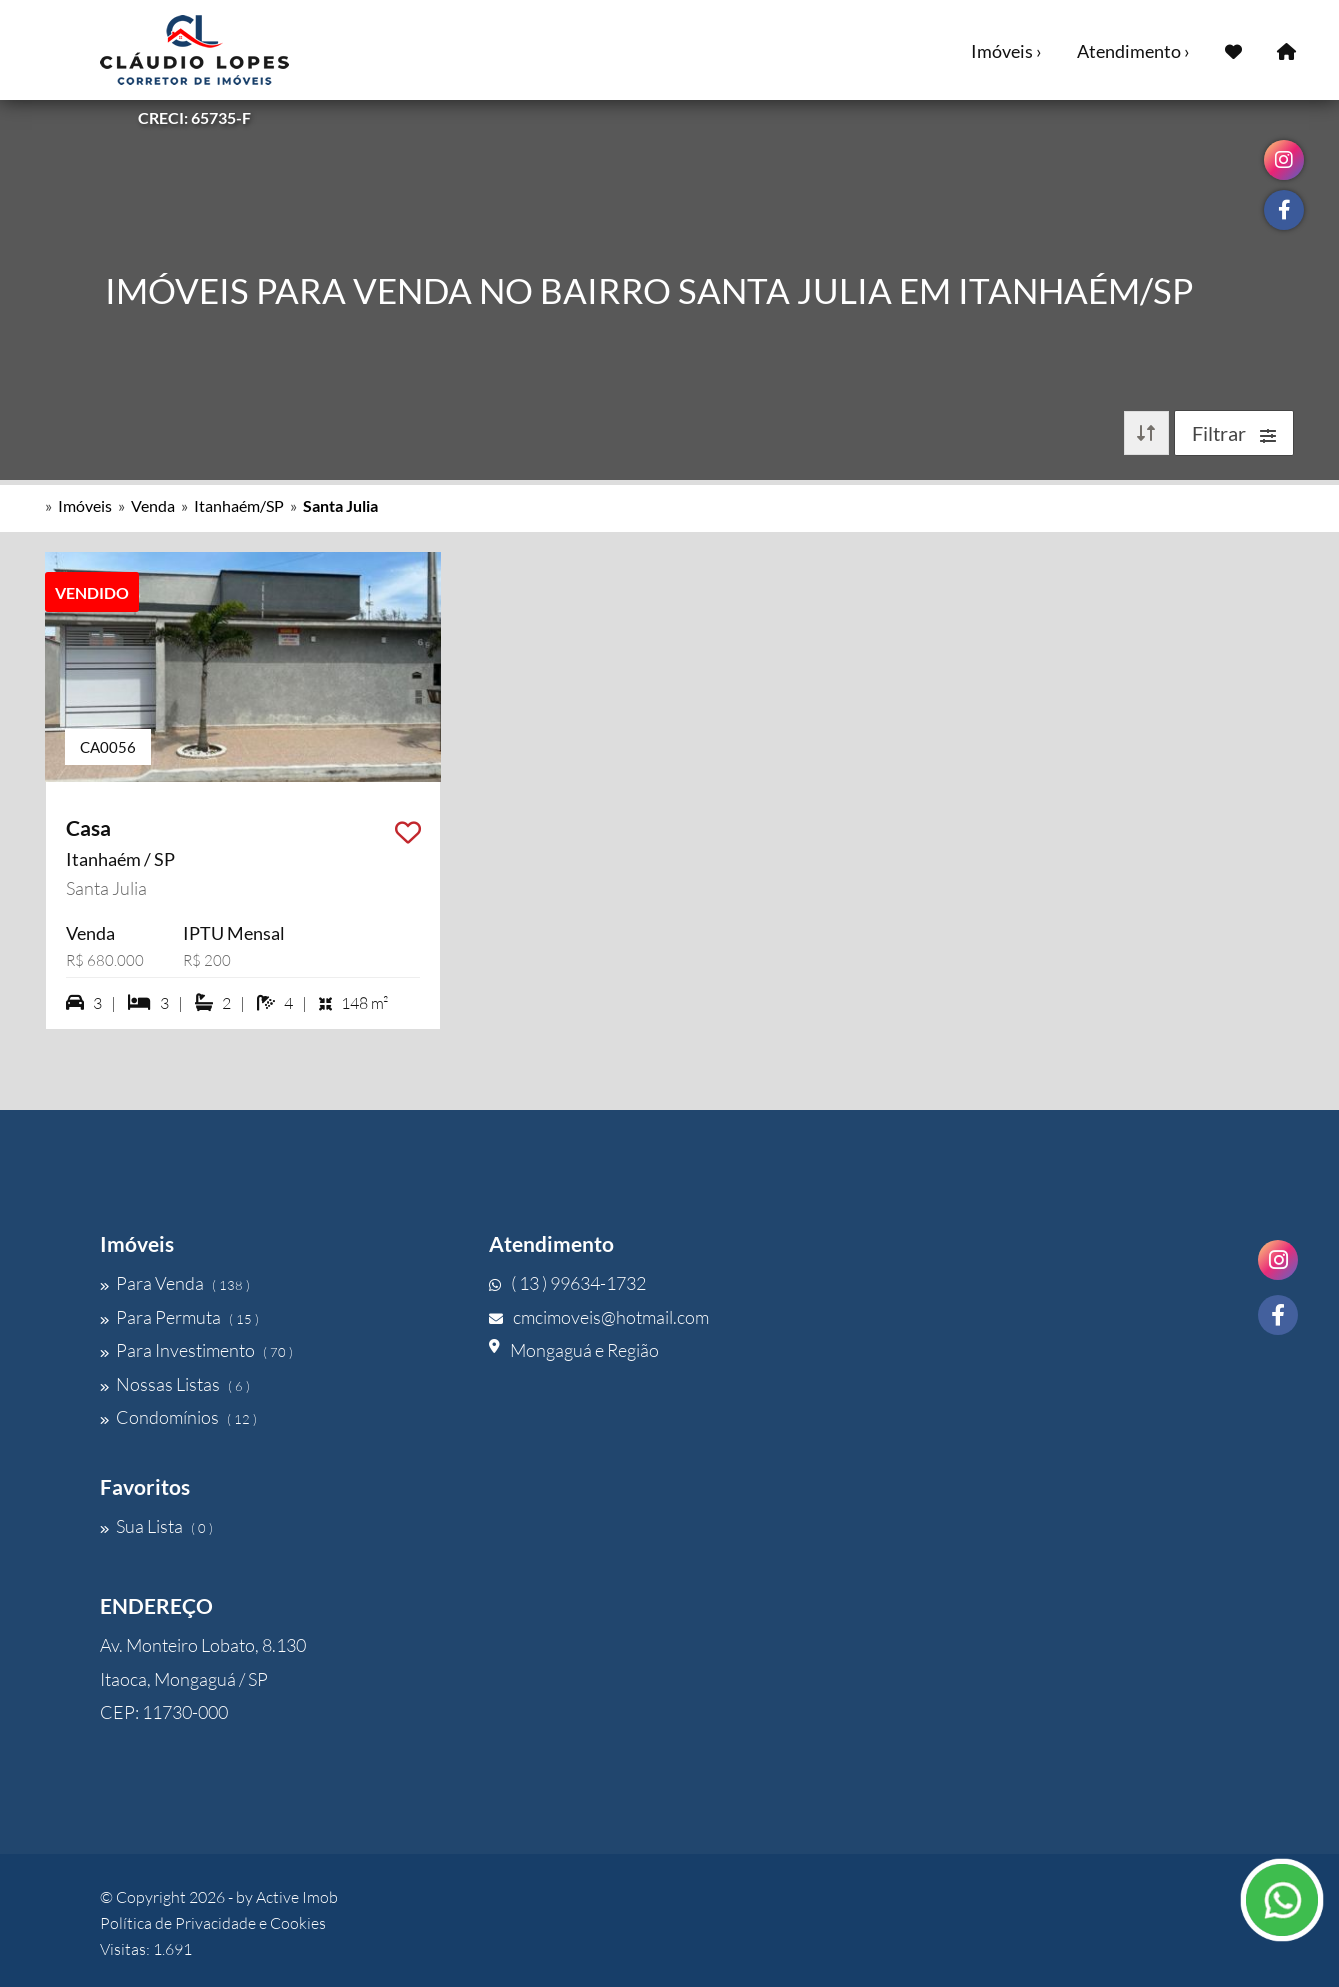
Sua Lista (156, 1526)
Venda (153, 505)
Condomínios (178, 1417)
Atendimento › (1133, 51)
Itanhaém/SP (239, 505)
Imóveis (85, 505)
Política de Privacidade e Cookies (213, 1923)
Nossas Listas (175, 1384)
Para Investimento (196, 1350)
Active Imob (297, 1897)
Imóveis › (1006, 51)
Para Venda (175, 1283)
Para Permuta (179, 1317)
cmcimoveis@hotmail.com (599, 1317)
